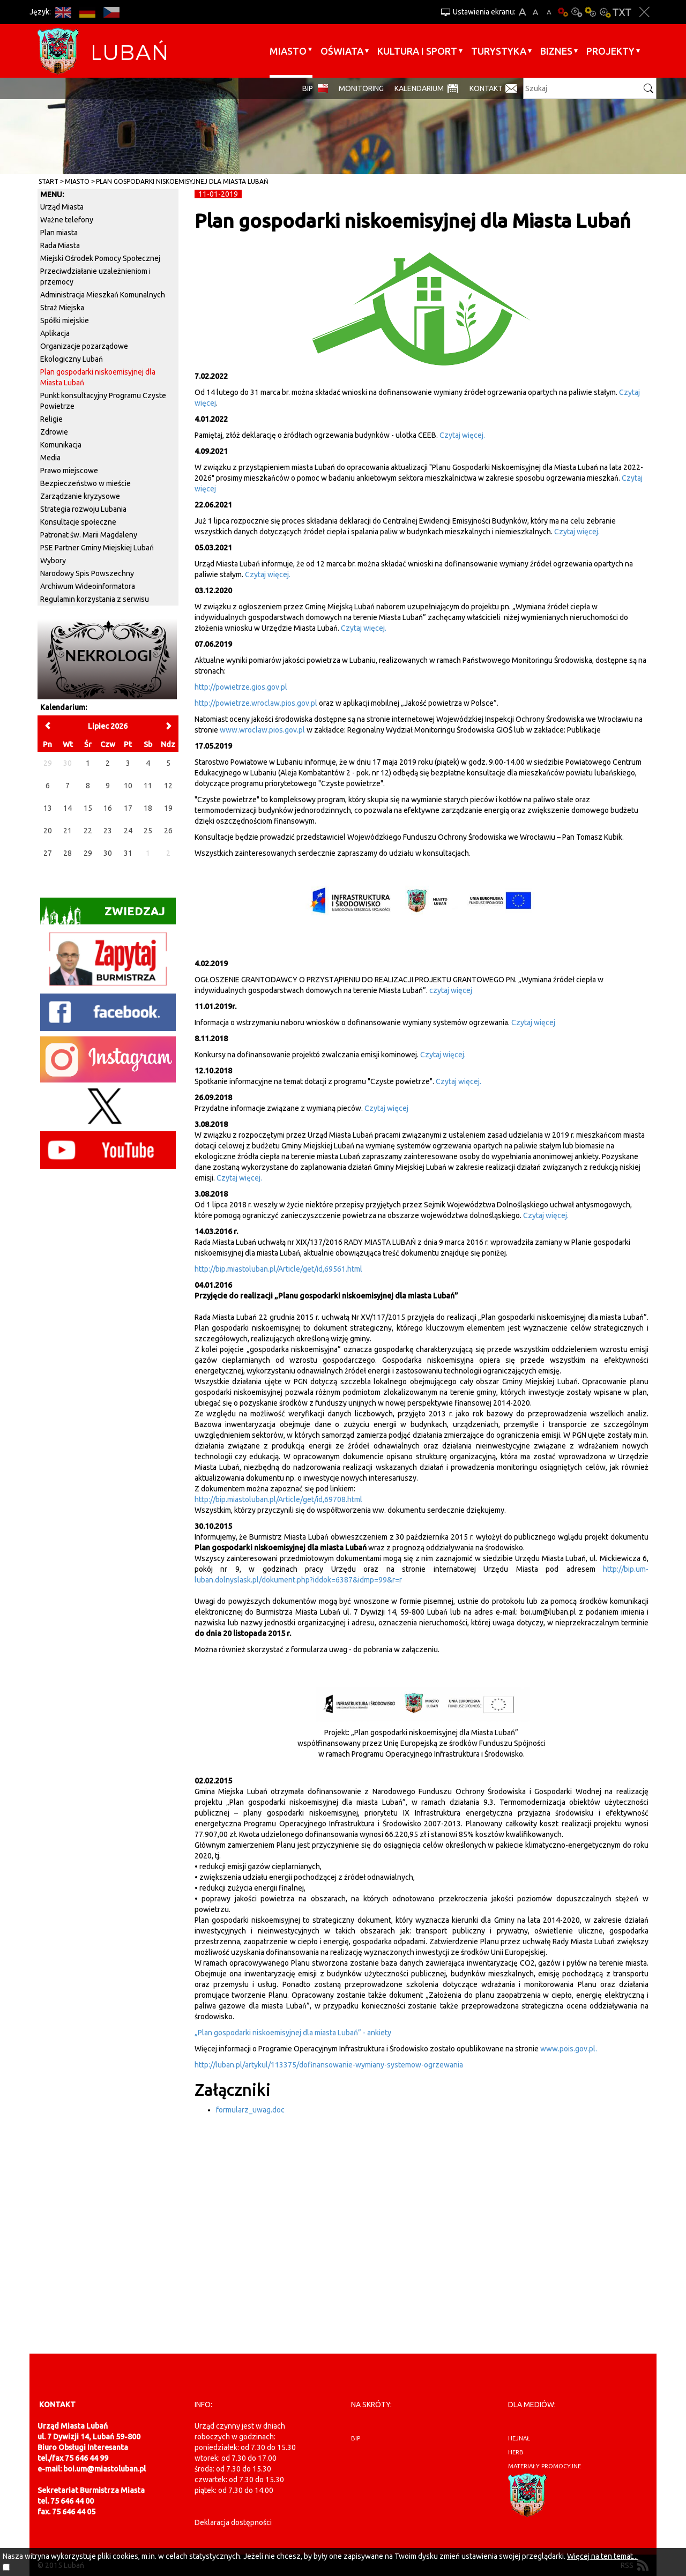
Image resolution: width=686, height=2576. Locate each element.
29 (88, 853)
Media (50, 457)
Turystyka (498, 51)
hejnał (519, 2438)
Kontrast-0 (577, 12)
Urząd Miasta (62, 207)
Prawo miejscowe (69, 470)
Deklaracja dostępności (233, 2522)
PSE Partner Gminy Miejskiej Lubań (97, 547)
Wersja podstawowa (563, 12)
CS (111, 12)
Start (48, 181)
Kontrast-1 (591, 12)
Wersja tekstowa (622, 12)
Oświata (341, 51)
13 (47, 808)
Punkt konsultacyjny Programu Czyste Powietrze (103, 400)
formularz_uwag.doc (250, 2109)
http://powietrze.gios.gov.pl (241, 687)
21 (67, 830)
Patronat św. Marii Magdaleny (88, 535)
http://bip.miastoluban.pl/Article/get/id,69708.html (278, 1499)
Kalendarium (419, 88)
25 (148, 830)
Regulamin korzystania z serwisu (94, 599)
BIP (307, 88)
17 (128, 808)
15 (88, 808)
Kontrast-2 (605, 12)
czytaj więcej (450, 990)
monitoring (361, 88)
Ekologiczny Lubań (71, 359)
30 (107, 853)
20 (47, 830)
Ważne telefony (66, 219)
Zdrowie (54, 432)
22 (88, 830)
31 (128, 853)
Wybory (53, 560)
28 (67, 853)
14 (67, 808)
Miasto (288, 51)
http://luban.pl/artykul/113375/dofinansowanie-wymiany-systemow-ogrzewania (329, 2064)
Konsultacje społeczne (78, 522)
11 (148, 785)
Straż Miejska (62, 307)
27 (47, 853)
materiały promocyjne (544, 2466)
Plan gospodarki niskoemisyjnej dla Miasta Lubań (182, 181)
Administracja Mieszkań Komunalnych (102, 294)
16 (107, 808)
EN (63, 12)
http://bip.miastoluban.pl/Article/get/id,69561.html (278, 1269)
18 (148, 808)
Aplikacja (55, 333)
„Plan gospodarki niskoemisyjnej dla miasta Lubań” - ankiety (293, 2032)
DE (87, 12)
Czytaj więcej (533, 1022)
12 (168, 785)
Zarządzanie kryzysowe (80, 496)
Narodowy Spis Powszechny (87, 573)
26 (168, 830)
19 (168, 808)
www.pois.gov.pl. (568, 2048)
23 (107, 830)
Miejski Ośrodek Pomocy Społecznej (100, 258)
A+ (522, 12)
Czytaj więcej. (462, 435)
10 (128, 785)
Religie (51, 419)
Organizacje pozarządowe (84, 346)
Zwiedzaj (102, 914)
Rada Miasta (60, 245)
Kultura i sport (417, 51)
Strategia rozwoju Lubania (83, 509)
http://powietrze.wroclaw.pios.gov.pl (257, 703)
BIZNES (556, 51)
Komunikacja (60, 444)
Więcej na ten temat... (602, 2556)
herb (516, 2452)
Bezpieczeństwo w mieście (85, 483)
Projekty (610, 51)
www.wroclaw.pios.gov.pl (262, 730)
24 (128, 830)
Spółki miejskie (64, 320)
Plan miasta (59, 232)
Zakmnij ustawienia (644, 12)
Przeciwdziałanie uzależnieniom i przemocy (95, 276)
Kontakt (486, 88)
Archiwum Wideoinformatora (87, 586)
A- (549, 12)
